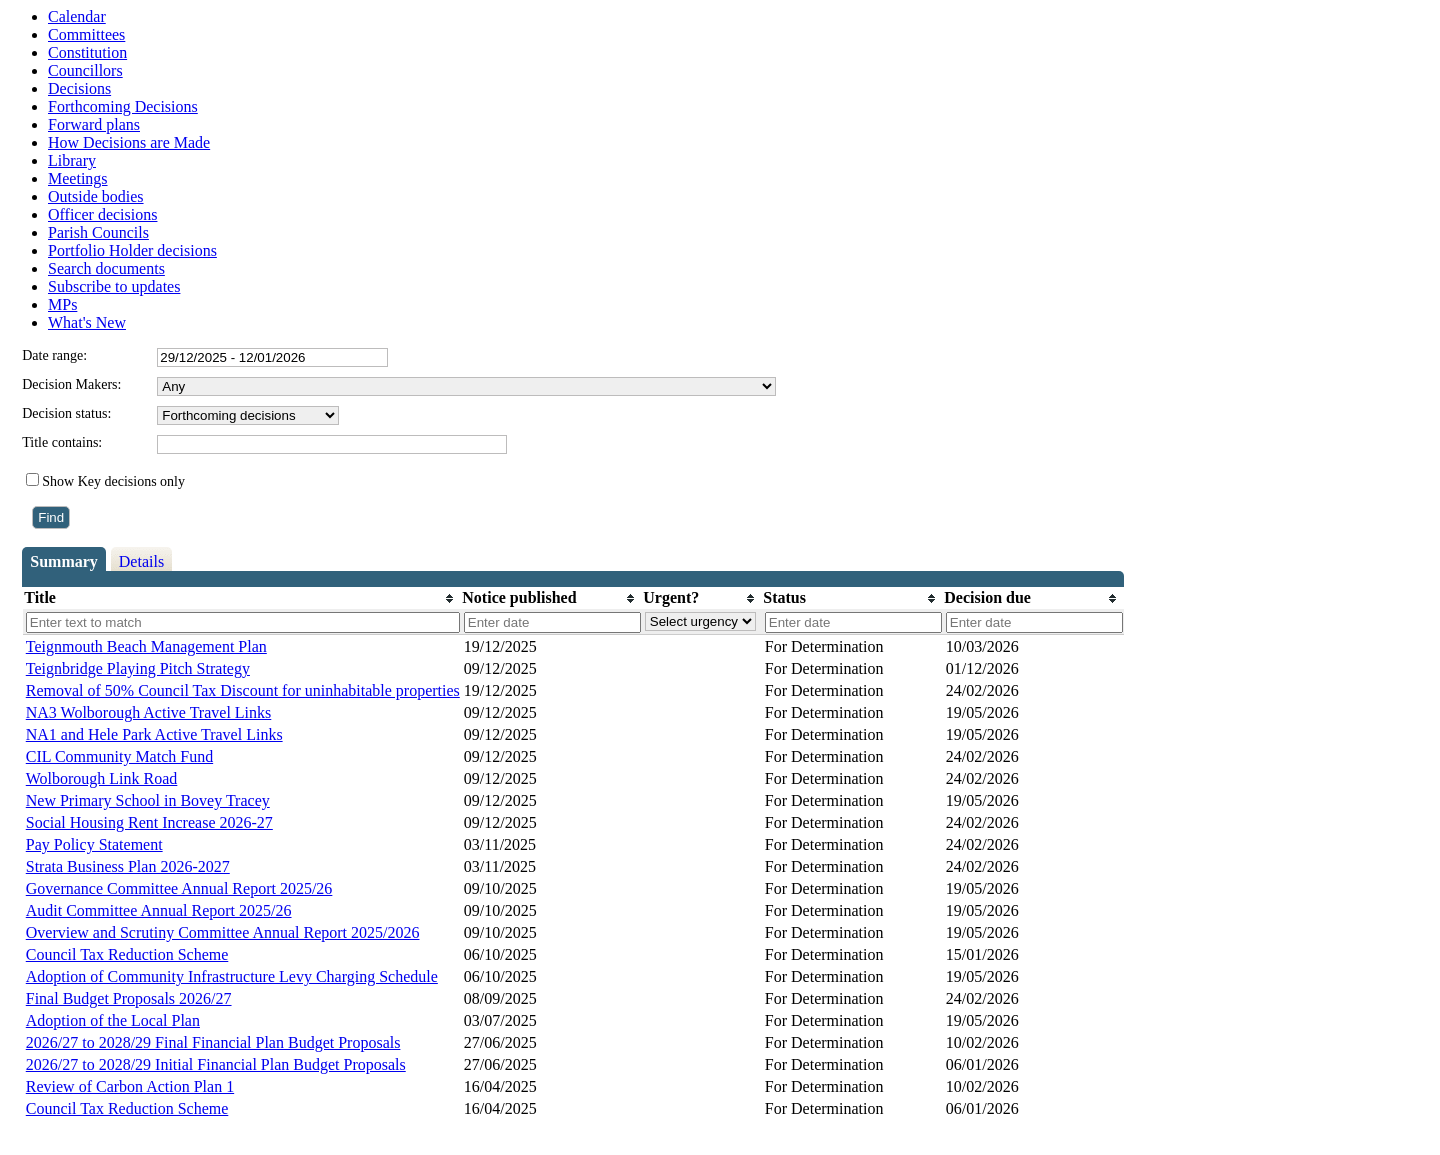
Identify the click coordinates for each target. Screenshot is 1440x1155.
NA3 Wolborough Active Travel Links (149, 712)
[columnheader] (242, 598)
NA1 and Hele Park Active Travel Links (154, 734)
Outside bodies (96, 196)
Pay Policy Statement (94, 844)
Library (72, 160)
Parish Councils (98, 232)
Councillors (85, 70)
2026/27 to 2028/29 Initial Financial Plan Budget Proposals (216, 1064)
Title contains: (62, 442)
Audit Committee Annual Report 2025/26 (159, 910)
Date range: (54, 355)
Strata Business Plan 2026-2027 (128, 866)
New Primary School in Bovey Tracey (148, 800)
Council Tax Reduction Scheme (127, 954)
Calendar (77, 16)
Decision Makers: (71, 384)
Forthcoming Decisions (123, 106)
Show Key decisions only (113, 481)
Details (141, 561)
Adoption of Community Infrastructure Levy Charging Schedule (232, 976)
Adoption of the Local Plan (113, 1020)
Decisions (79, 88)
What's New (87, 322)
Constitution (87, 52)
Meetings (78, 178)
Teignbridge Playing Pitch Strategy (138, 668)
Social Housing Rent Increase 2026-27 (149, 822)
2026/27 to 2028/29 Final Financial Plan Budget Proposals (213, 1042)
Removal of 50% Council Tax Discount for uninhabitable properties (243, 690)
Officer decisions (102, 214)
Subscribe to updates (114, 286)
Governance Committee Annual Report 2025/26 (179, 888)
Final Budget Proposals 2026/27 (129, 998)
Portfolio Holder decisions (132, 250)
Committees (86, 34)
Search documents (106, 268)
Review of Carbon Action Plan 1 (130, 1086)
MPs (62, 304)
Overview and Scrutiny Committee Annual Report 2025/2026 (223, 932)
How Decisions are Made (129, 142)
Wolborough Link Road (102, 778)
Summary (64, 561)
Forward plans (94, 124)
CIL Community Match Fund (119, 756)
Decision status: (66, 413)
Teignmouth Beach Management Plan (146, 646)
